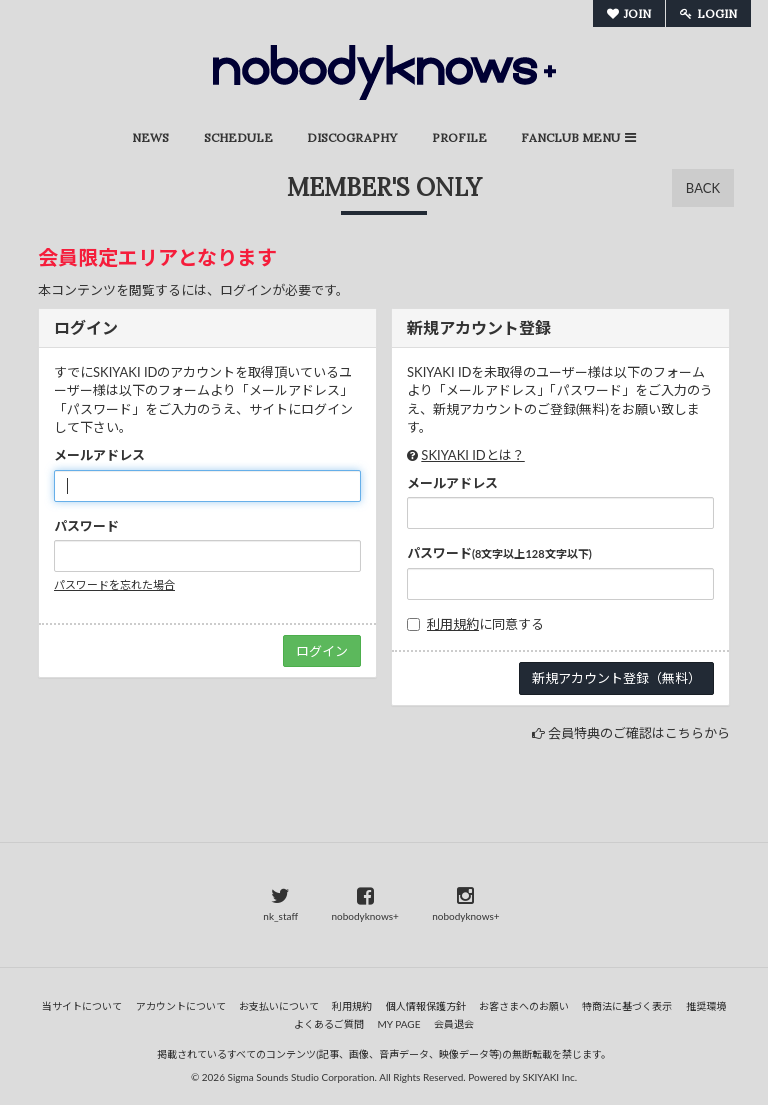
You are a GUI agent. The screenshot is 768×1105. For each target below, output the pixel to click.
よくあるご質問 (329, 1024)
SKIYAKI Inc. (550, 1077)
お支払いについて (279, 1006)
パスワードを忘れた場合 (114, 584)
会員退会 (454, 1024)
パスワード (86, 526)
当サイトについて (82, 1006)
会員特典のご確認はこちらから (639, 733)
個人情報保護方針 (426, 1006)
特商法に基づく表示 (627, 1006)
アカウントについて (181, 1006)
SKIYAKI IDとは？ (472, 455)
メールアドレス (99, 455)
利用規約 (453, 624)
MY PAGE (399, 1024)
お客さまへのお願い (524, 1006)
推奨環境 (706, 1006)
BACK (703, 188)
